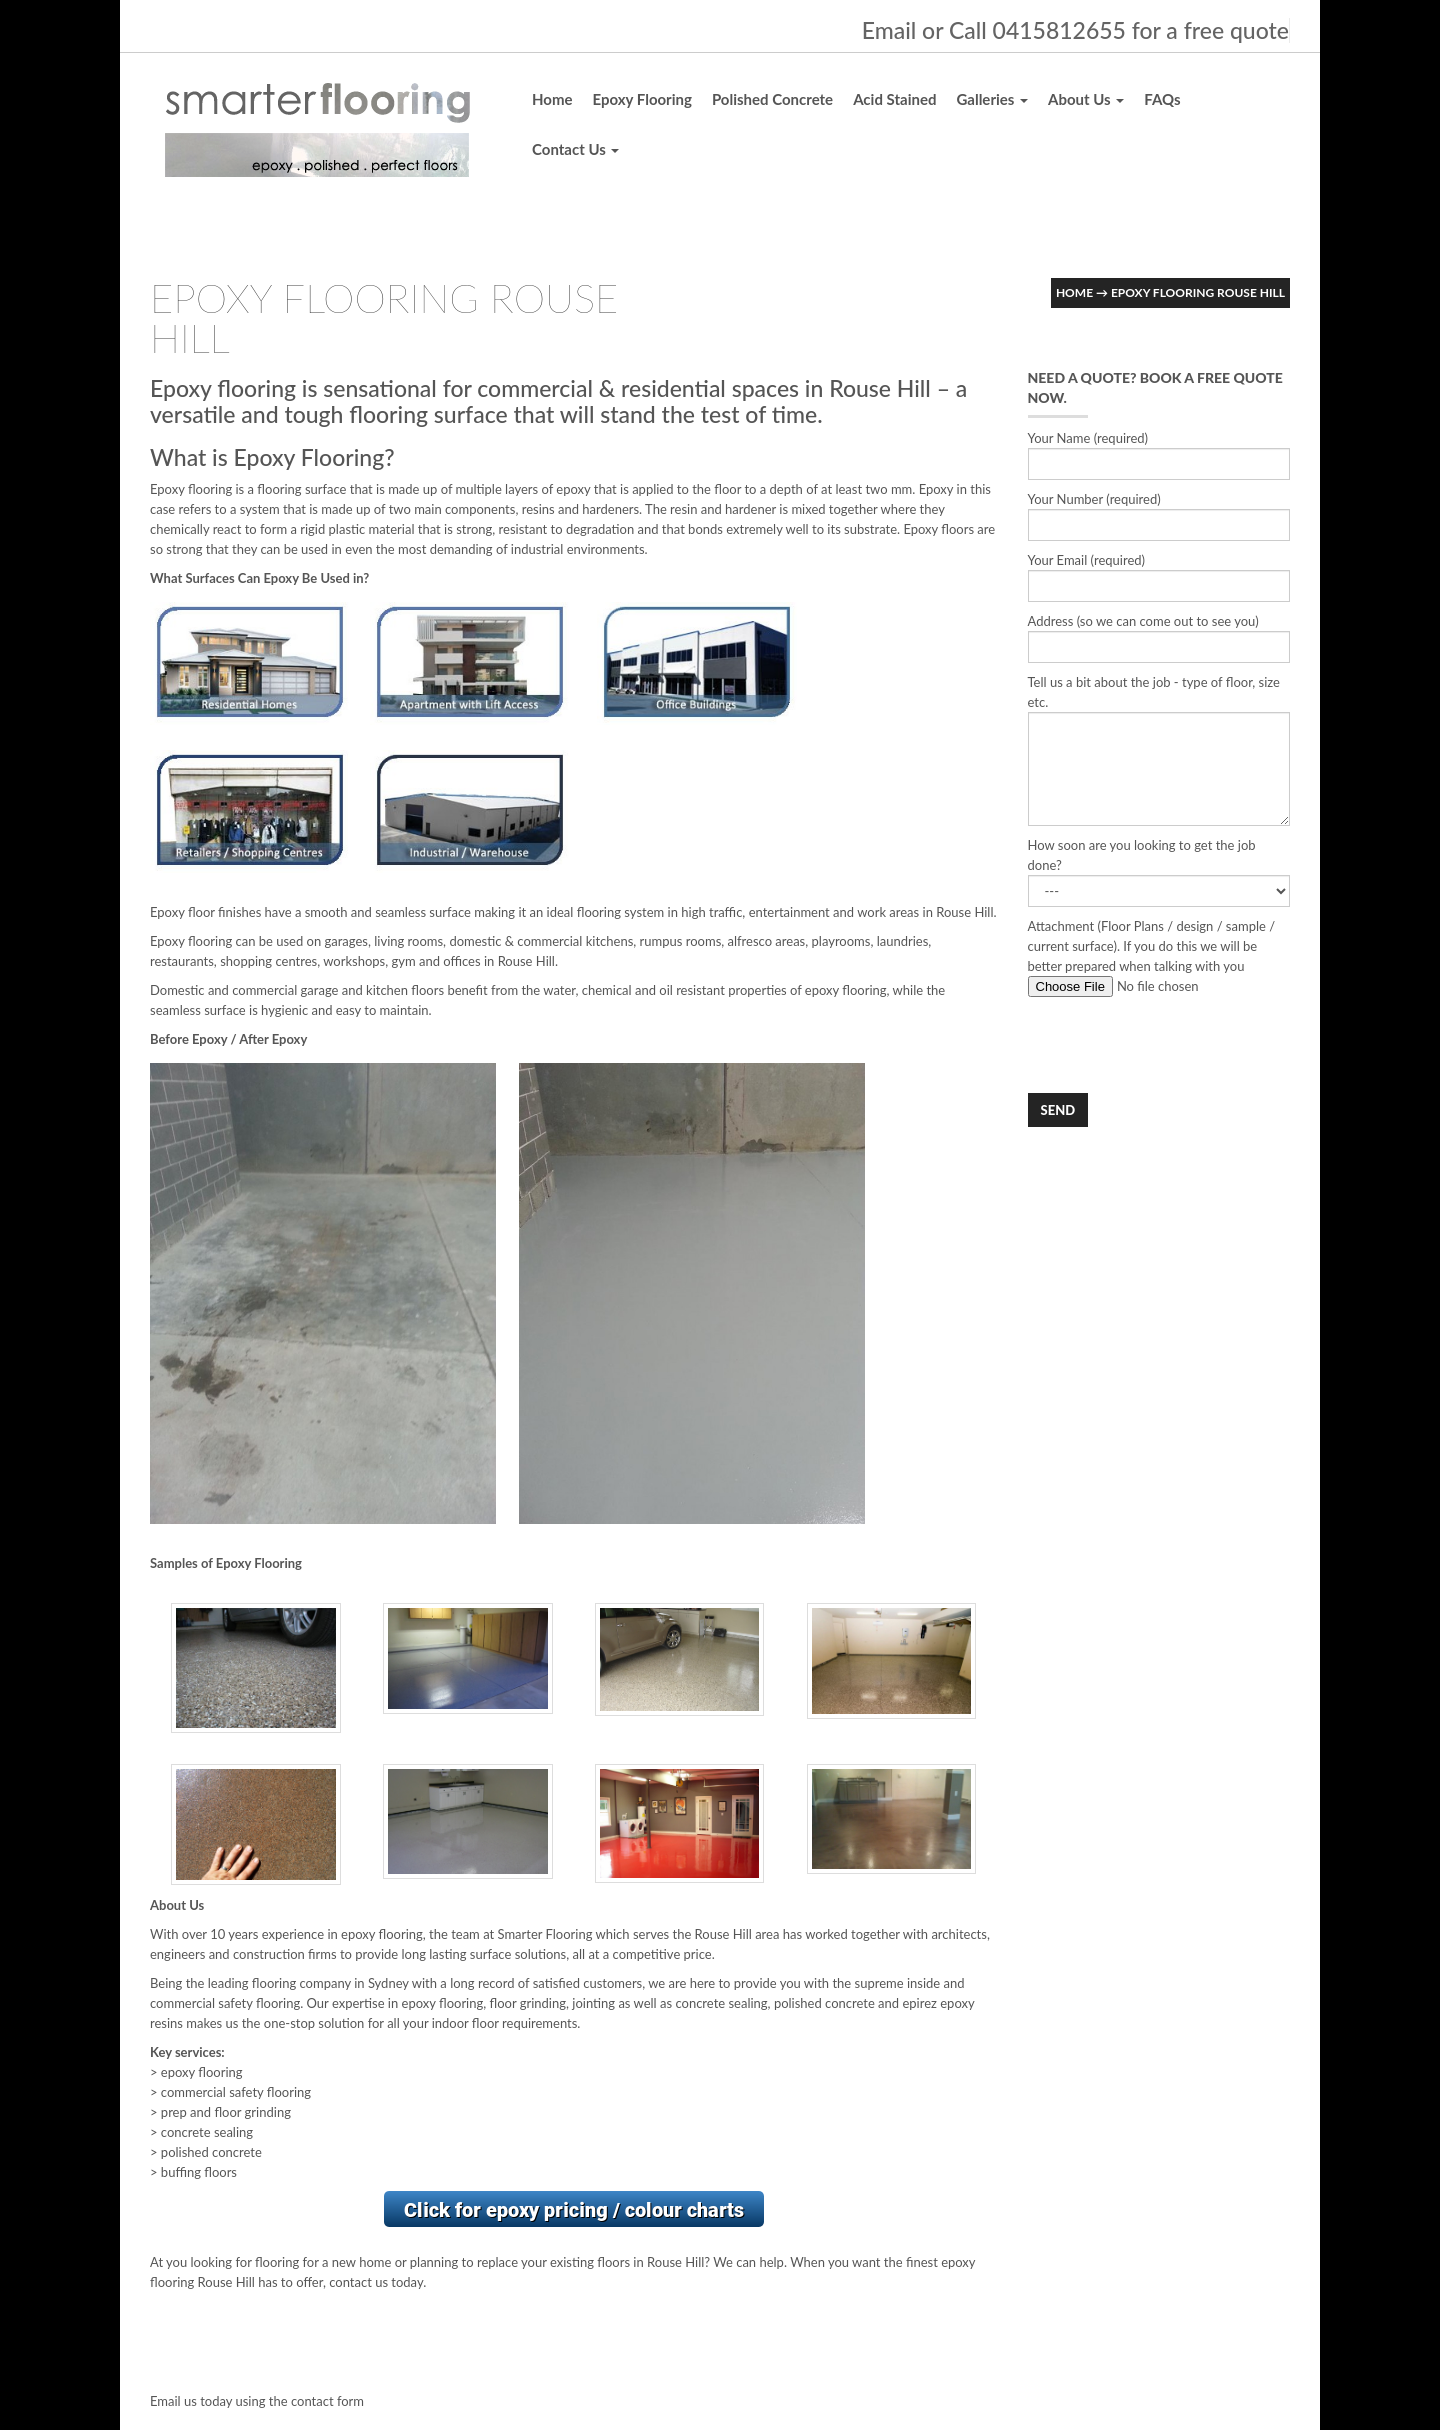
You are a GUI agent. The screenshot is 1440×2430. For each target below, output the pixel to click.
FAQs (1162, 99)
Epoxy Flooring (642, 99)
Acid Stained (894, 99)
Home (552, 99)
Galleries (992, 99)
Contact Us (575, 149)
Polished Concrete (772, 99)
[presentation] (1180, 1045)
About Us (1086, 99)
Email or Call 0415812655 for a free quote (1075, 30)
